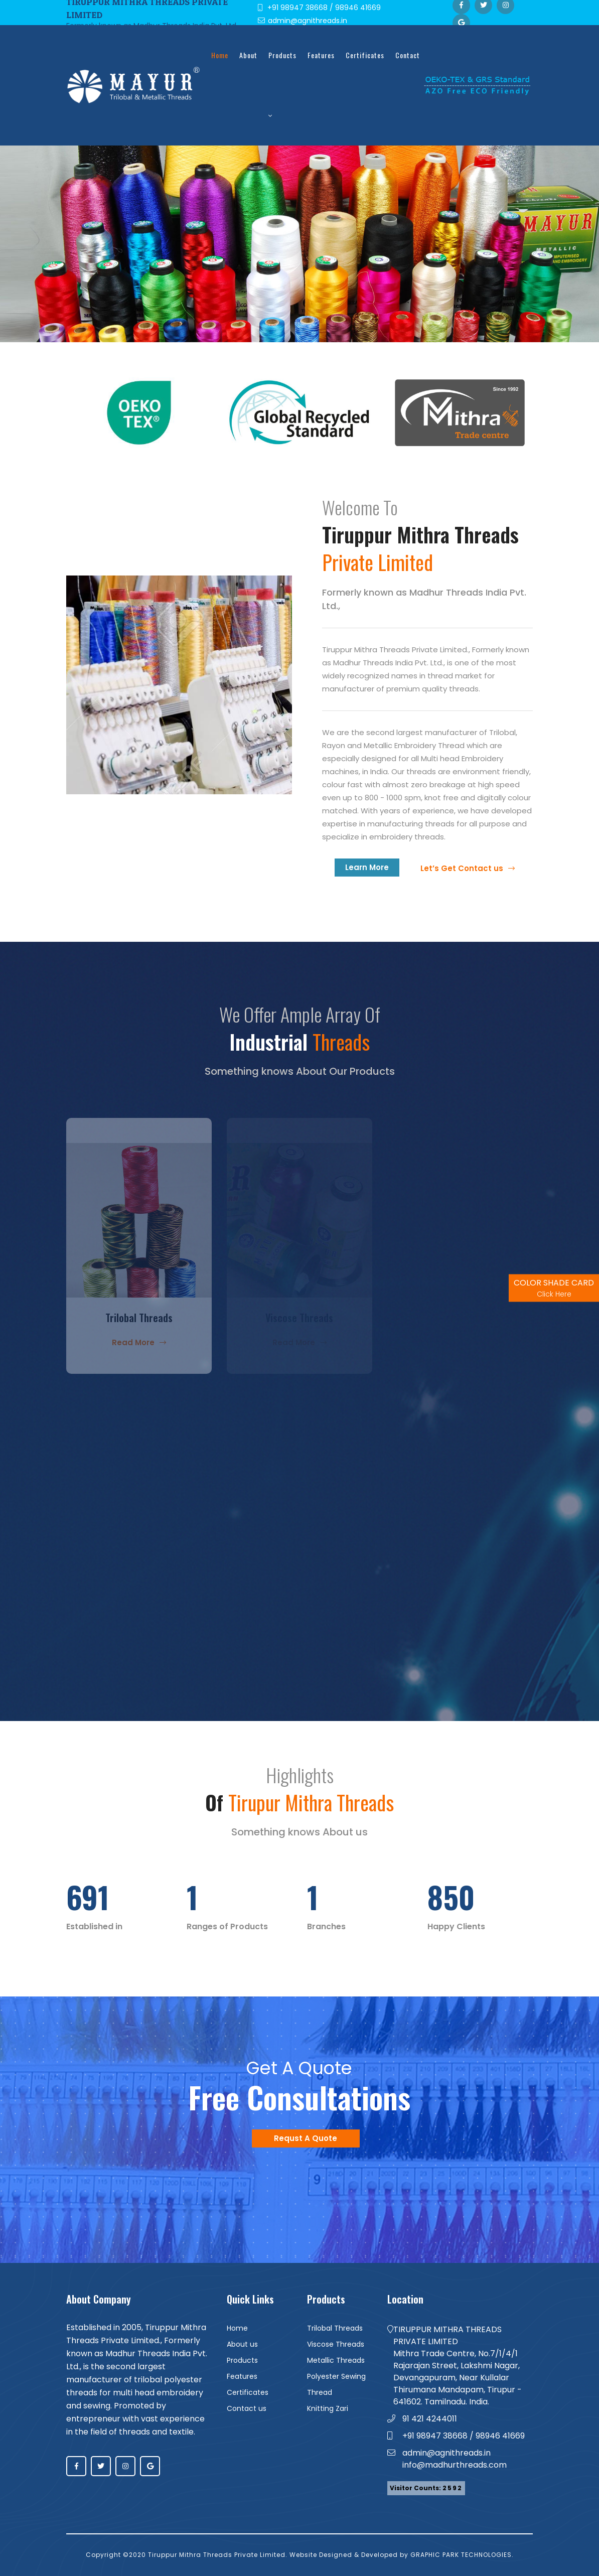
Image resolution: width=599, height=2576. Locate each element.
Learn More (367, 867)
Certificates (365, 55)
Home (219, 55)
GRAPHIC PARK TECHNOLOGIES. (462, 2554)
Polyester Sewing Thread (336, 2384)
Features (321, 55)
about (248, 55)
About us (242, 2344)
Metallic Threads (336, 2360)
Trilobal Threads (335, 2328)
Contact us (246, 2408)
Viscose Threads (335, 2344)
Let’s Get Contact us (467, 868)
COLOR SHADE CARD (554, 1288)
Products (282, 84)
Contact (407, 55)
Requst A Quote (305, 2138)
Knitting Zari (327, 2408)
